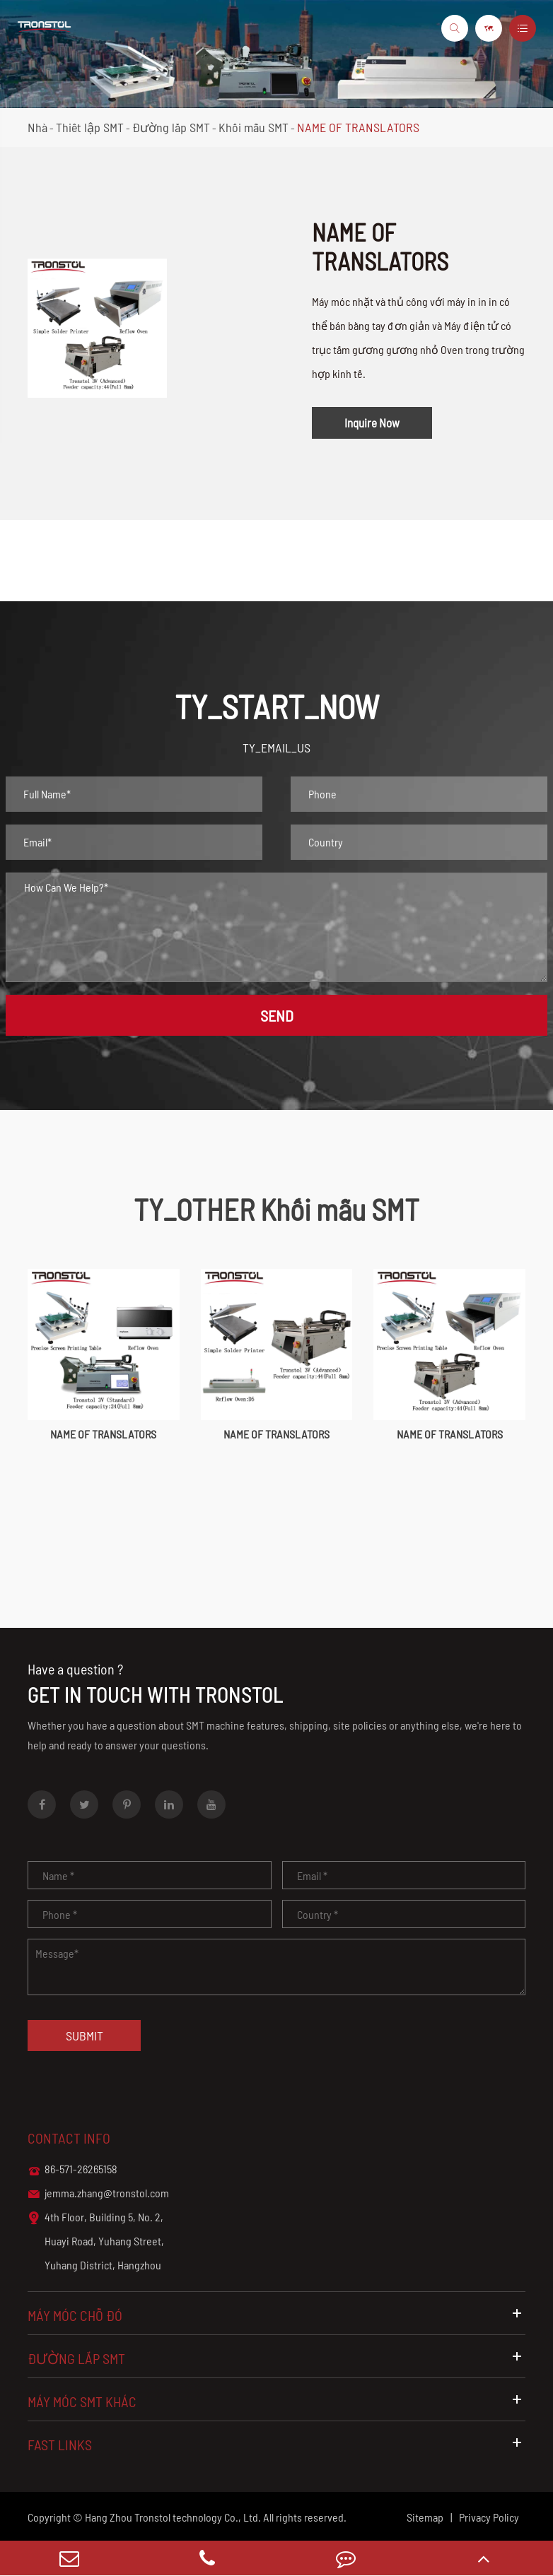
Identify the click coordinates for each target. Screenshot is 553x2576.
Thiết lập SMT (90, 127)
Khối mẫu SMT (254, 127)
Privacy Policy (489, 2517)
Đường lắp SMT (171, 127)
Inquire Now (372, 422)
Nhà (37, 127)
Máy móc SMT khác (276, 2401)
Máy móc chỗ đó (276, 2315)
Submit (84, 2035)
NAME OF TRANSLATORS (358, 127)
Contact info (69, 2137)
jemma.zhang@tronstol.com (98, 2194)
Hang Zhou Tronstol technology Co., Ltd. (173, 2517)
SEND (276, 1015)
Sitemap (425, 2517)
